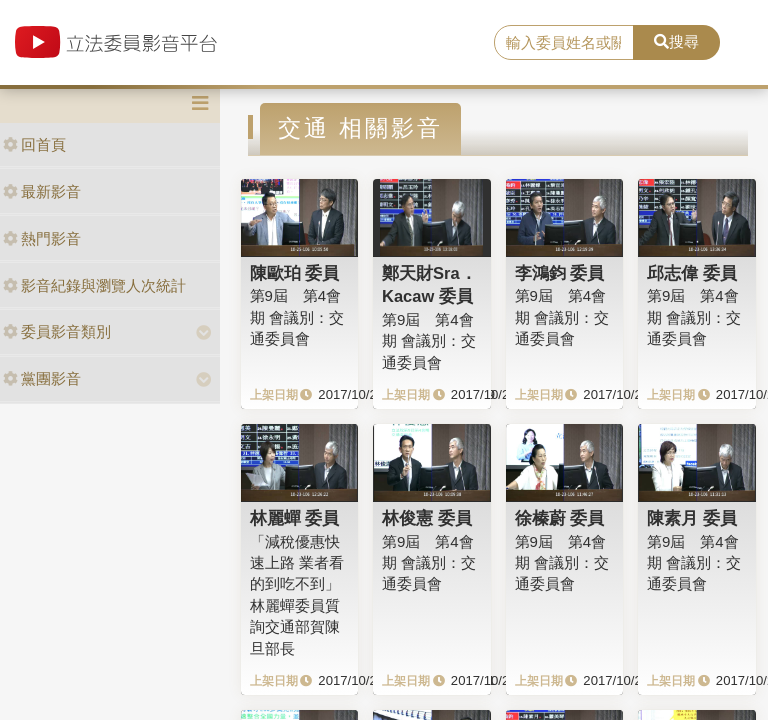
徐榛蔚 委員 (560, 518)
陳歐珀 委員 (295, 273)
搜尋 (676, 41)
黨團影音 (42, 378)
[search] (564, 43)
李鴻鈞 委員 (560, 273)
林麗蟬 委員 (295, 518)
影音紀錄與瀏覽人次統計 (94, 285)
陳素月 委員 (692, 518)
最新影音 (42, 191)
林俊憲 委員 (427, 518)
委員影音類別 (57, 331)
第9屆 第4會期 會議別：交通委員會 (297, 317)
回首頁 (34, 144)
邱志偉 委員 (692, 273)
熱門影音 (42, 238)
